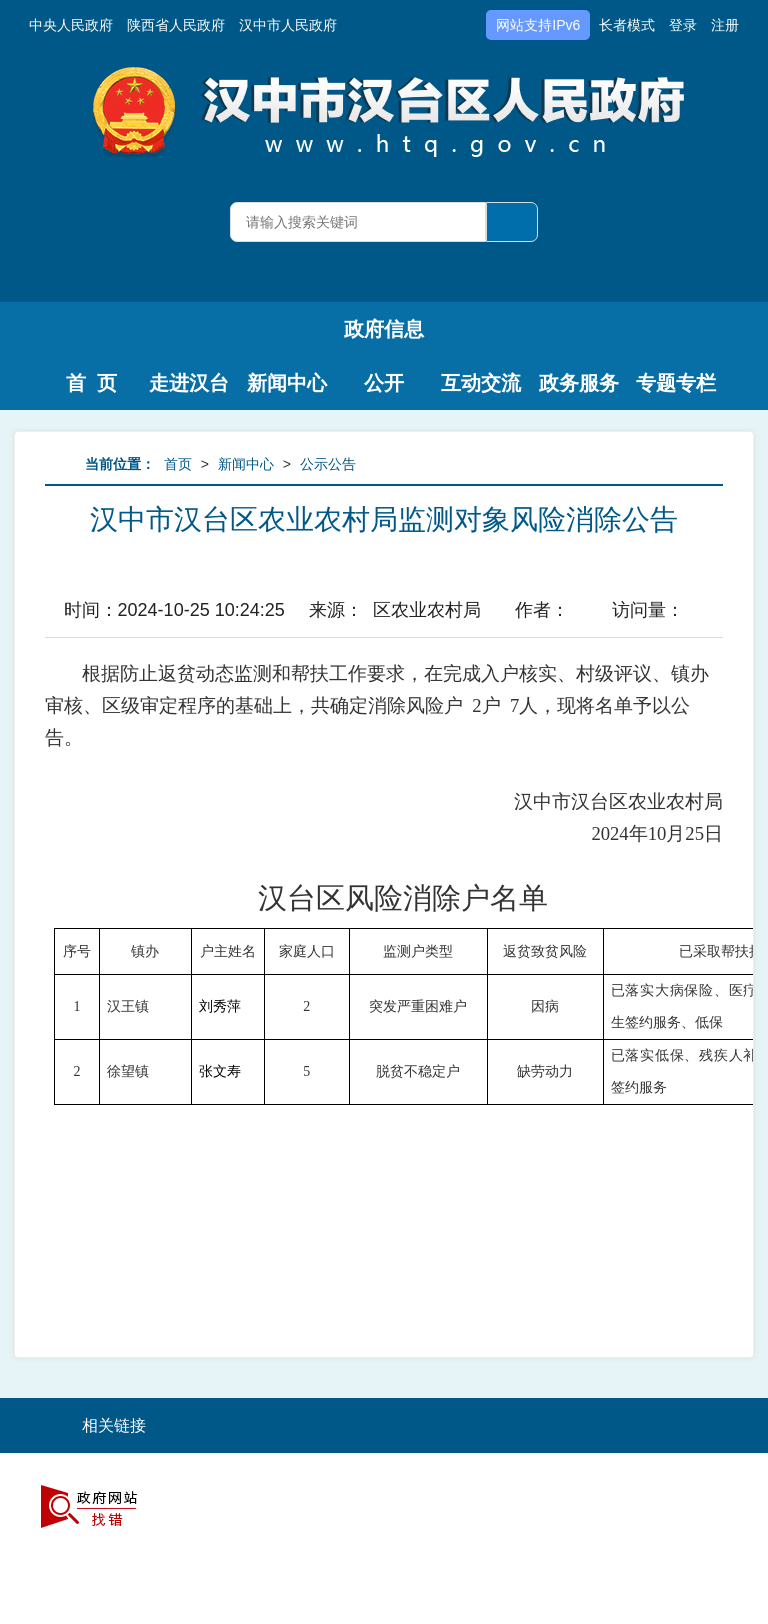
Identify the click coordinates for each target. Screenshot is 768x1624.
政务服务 (579, 383)
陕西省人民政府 (176, 25)
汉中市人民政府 (288, 25)
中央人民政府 (71, 25)
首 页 (91, 383)
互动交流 (481, 383)
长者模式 (627, 25)
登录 (683, 25)
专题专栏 (676, 383)
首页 (178, 464)
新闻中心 (287, 383)
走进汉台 (189, 383)
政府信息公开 (384, 337)
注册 (725, 25)
